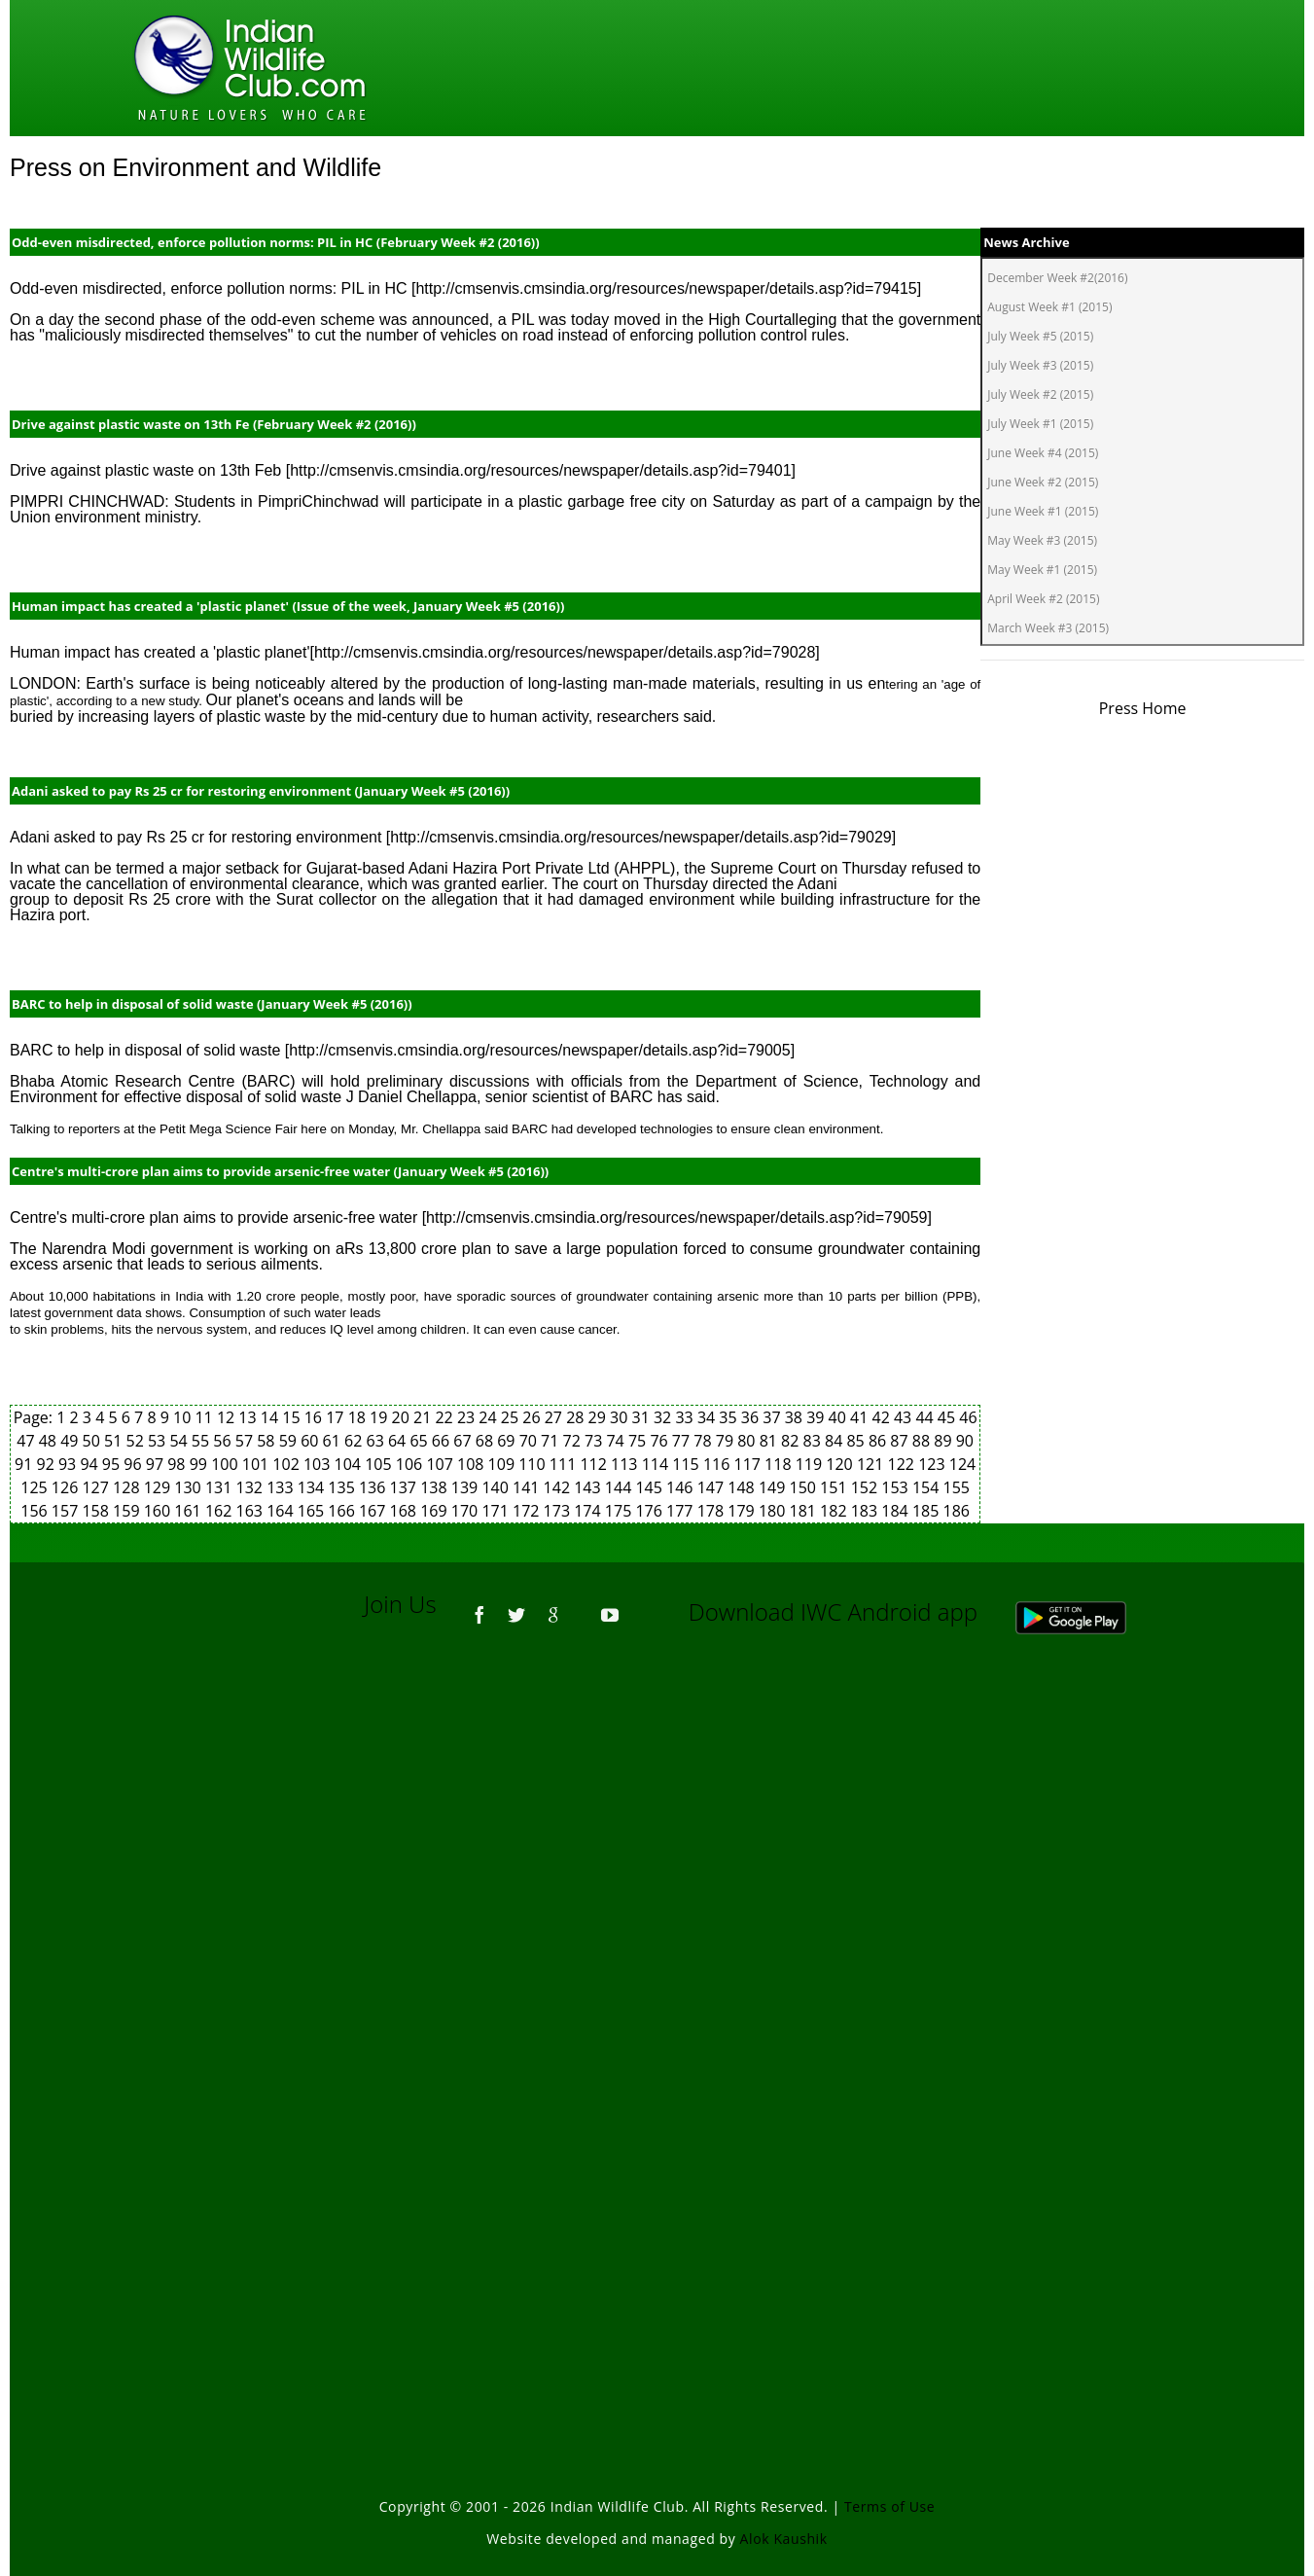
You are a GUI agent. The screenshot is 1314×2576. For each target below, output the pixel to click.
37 (773, 1417)
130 (189, 1487)
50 (93, 1440)
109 (503, 1464)
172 (528, 1510)
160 (159, 1510)
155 (956, 1487)
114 (657, 1464)
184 (896, 1510)
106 (411, 1464)
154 (927, 1487)
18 (359, 1417)
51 (114, 1440)
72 (574, 1440)
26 (533, 1417)
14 (271, 1417)
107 (441, 1464)
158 (97, 1510)
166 (343, 1510)
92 (47, 1464)
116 (718, 1464)
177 (681, 1510)
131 (220, 1487)
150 (804, 1487)
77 (682, 1440)
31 (643, 1417)
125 (36, 1487)
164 (282, 1510)
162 (220, 1510)
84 (835, 1440)
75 (639, 1440)
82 (791, 1440)
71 (551, 1440)
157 (67, 1510)
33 (685, 1417)
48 (49, 1440)
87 (900, 1440)
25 (511, 1417)
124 (962, 1464)
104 (350, 1464)
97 (156, 1464)
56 (223, 1440)
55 (202, 1440)
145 (650, 1487)
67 (464, 1440)
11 (205, 1417)
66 (442, 1440)
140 (497, 1487)
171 (497, 1510)
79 (726, 1440)
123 (933, 1464)
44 (926, 1417)
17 (336, 1417)
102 (287, 1464)
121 (872, 1464)
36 (752, 1417)
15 (292, 1417)
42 (883, 1417)
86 (879, 1440)
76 (660, 1440)
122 (903, 1464)
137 (405, 1487)
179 (743, 1510)
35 (729, 1417)
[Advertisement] (657, 1912)
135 (343, 1487)
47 (27, 1440)
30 (620, 1417)
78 (704, 1440)
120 (841, 1464)
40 (839, 1417)
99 (200, 1464)
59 (290, 1440)
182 (835, 1510)
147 (712, 1487)
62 (355, 1440)
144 (620, 1487)
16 (315, 1417)
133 (282, 1487)
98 (178, 1464)
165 (313, 1510)
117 (748, 1464)
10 (184, 1417)
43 (904, 1417)
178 (712, 1510)
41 (860, 1417)
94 (90, 1464)
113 (626, 1464)
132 (251, 1487)
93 (69, 1464)
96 (134, 1464)
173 (559, 1510)
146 (681, 1487)
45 (948, 1417)
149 (774, 1487)
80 (748, 1440)
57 (246, 1440)
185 (927, 1510)
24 (489, 1417)
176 (650, 1510)
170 (466, 1510)
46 (968, 1417)
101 (257, 1464)
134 (313, 1487)
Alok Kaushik (784, 2538)
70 (530, 1440)
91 (25, 1464)
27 (555, 1417)
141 (528, 1487)
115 (687, 1464)
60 (311, 1440)
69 (507, 1440)
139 (466, 1487)
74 (616, 1440)
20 (402, 1417)
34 (708, 1417)
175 (620, 1510)
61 (333, 1440)
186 (956, 1510)
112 (595, 1464)
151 (835, 1487)
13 (249, 1417)
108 (472, 1464)
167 (374, 1510)
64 (398, 1440)
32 (664, 1417)
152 (866, 1487)
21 (424, 1417)
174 (589, 1510)
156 (36, 1510)
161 (189, 1510)
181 (804, 1510)
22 (445, 1417)
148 (743, 1487)
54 (180, 1440)
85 (857, 1440)
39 (817, 1417)
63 (376, 1440)
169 (435, 1510)
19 (380, 1417)
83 (814, 1440)
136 (374, 1487)
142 (559, 1487)
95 (113, 1464)
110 (534, 1464)
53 (158, 1440)
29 (599, 1417)
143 (589, 1487)
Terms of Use (889, 2506)
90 (965, 1440)
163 (251, 1510)
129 (159, 1487)
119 (811, 1464)
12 (227, 1417)
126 (67, 1487)
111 (565, 1464)
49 (71, 1440)
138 (435, 1487)
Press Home (1143, 708)
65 (420, 1440)
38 (795, 1417)
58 (267, 1440)
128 (128, 1487)
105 (380, 1464)
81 (770, 1440)
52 (137, 1440)
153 (896, 1487)
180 (774, 1510)
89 (944, 1440)
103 (319, 1464)
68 (486, 1440)
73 (595, 1440)
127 (97, 1487)
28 (576, 1417)
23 (468, 1417)
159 (128, 1510)
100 (226, 1464)
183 (866, 1510)
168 (405, 1510)
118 (780, 1464)
